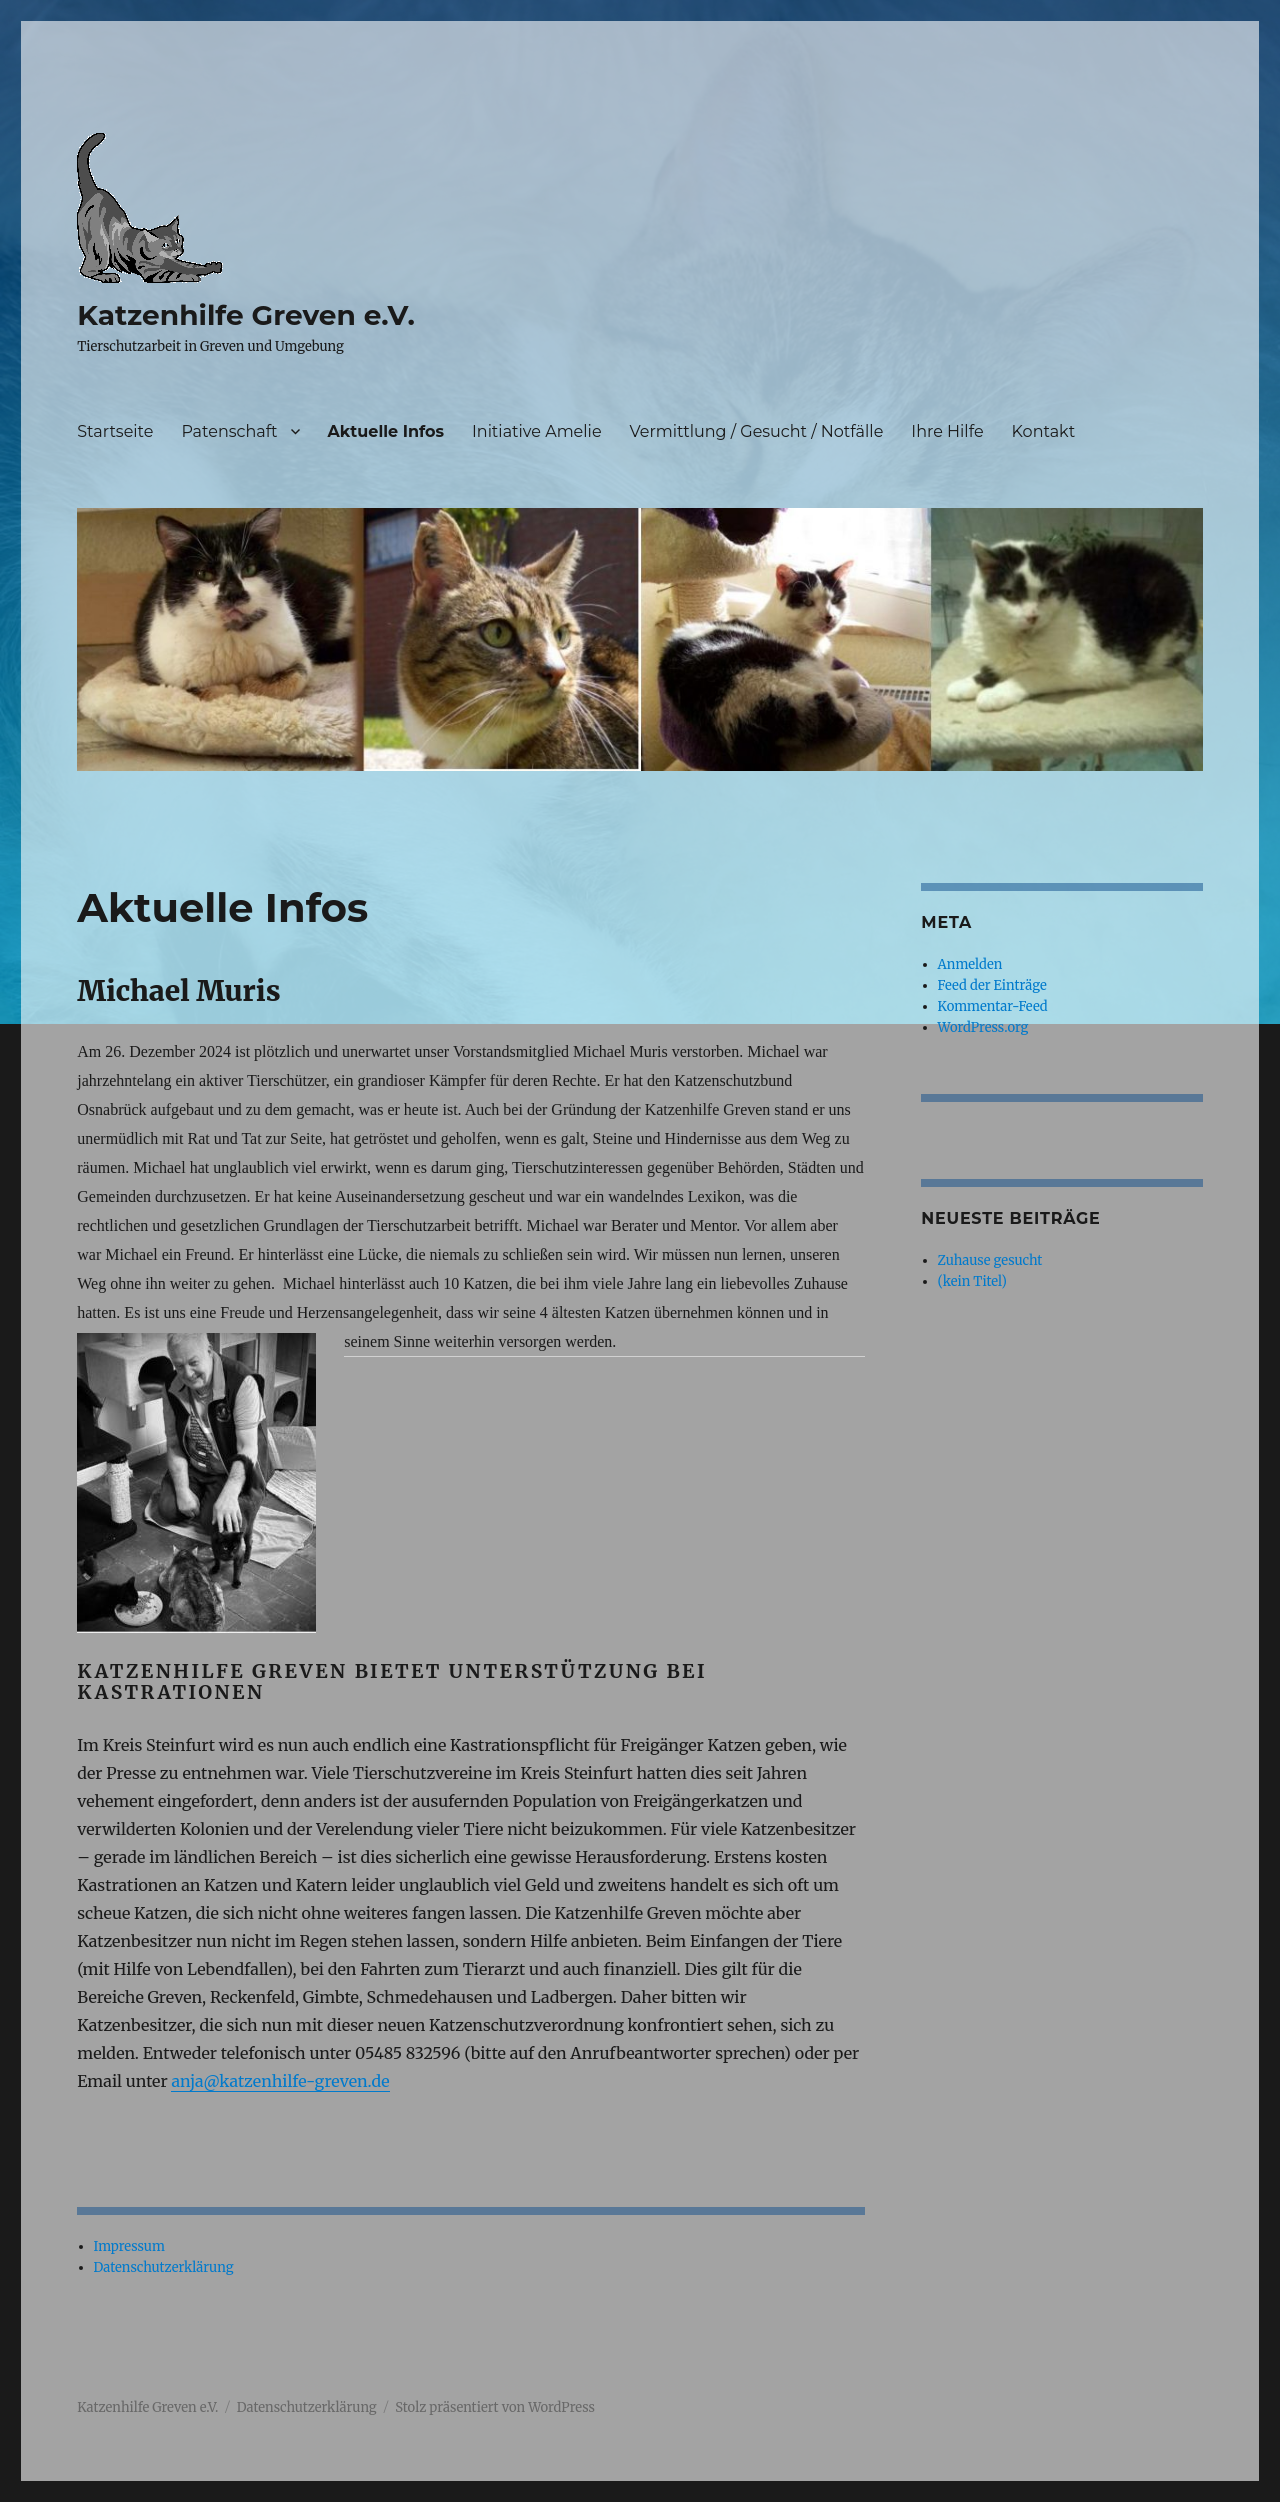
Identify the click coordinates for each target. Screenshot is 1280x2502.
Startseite (115, 431)
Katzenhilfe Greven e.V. (245, 315)
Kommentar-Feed (993, 1006)
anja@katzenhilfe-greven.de (280, 2081)
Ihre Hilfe (947, 431)
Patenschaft (229, 431)
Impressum (129, 2246)
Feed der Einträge (992, 985)
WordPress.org (983, 1027)
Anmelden (970, 964)
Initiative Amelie (537, 431)
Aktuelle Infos (386, 431)
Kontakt (1044, 431)
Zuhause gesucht (990, 1260)
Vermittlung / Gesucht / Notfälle (757, 431)
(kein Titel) (972, 1281)
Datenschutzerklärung (164, 2267)
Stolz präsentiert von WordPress (495, 2407)
